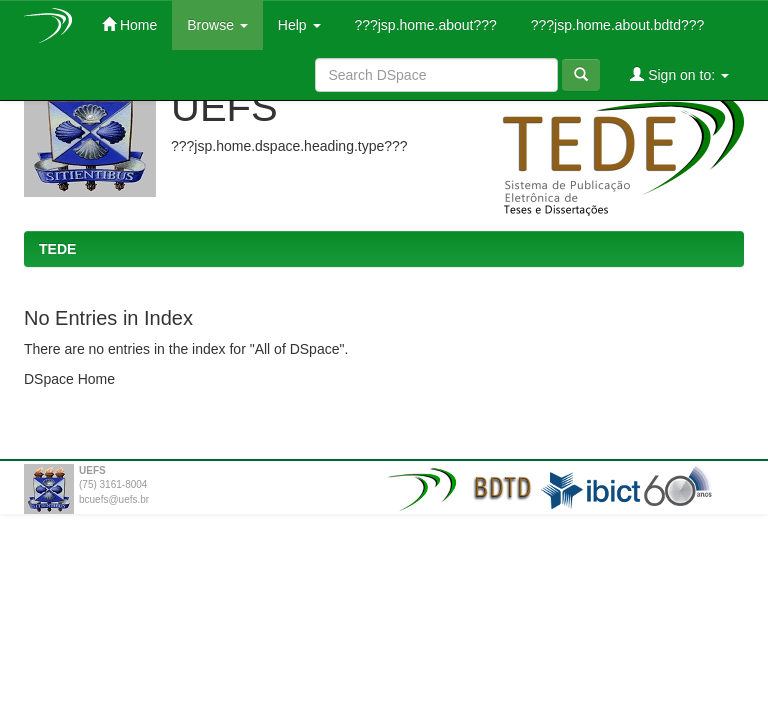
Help (299, 25)
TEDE (57, 249)
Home (129, 24)
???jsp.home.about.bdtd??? (615, 25)
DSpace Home (69, 379)
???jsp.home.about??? (424, 25)
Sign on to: (679, 74)
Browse (217, 25)
